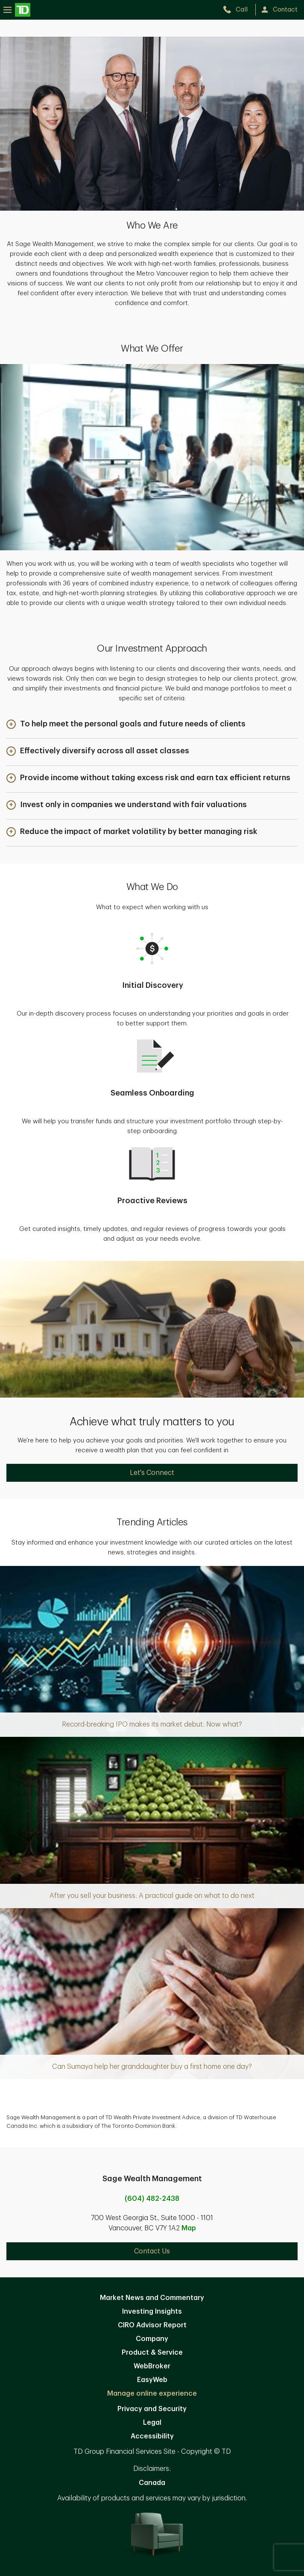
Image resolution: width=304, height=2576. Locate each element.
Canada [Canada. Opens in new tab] (152, 2482)
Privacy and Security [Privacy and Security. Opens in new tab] (152, 2409)
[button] (126, 725)
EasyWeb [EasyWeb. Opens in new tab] (152, 2379)
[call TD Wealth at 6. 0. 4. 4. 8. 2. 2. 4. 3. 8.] (238, 9)
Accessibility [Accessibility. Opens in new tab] (152, 2436)
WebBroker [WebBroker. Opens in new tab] (152, 2366)
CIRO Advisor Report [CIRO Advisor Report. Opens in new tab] (152, 2325)
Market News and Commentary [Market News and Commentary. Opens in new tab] (152, 2297)
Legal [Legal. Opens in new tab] (152, 2422)
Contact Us (152, 2251)
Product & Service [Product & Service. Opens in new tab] (152, 2352)
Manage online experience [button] (152, 2393)
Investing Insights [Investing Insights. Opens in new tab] (152, 2311)
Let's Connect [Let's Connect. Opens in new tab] (152, 1472)
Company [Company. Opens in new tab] (152, 2338)
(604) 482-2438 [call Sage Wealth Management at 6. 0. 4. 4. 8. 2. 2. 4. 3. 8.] (152, 2198)
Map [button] (188, 2228)
